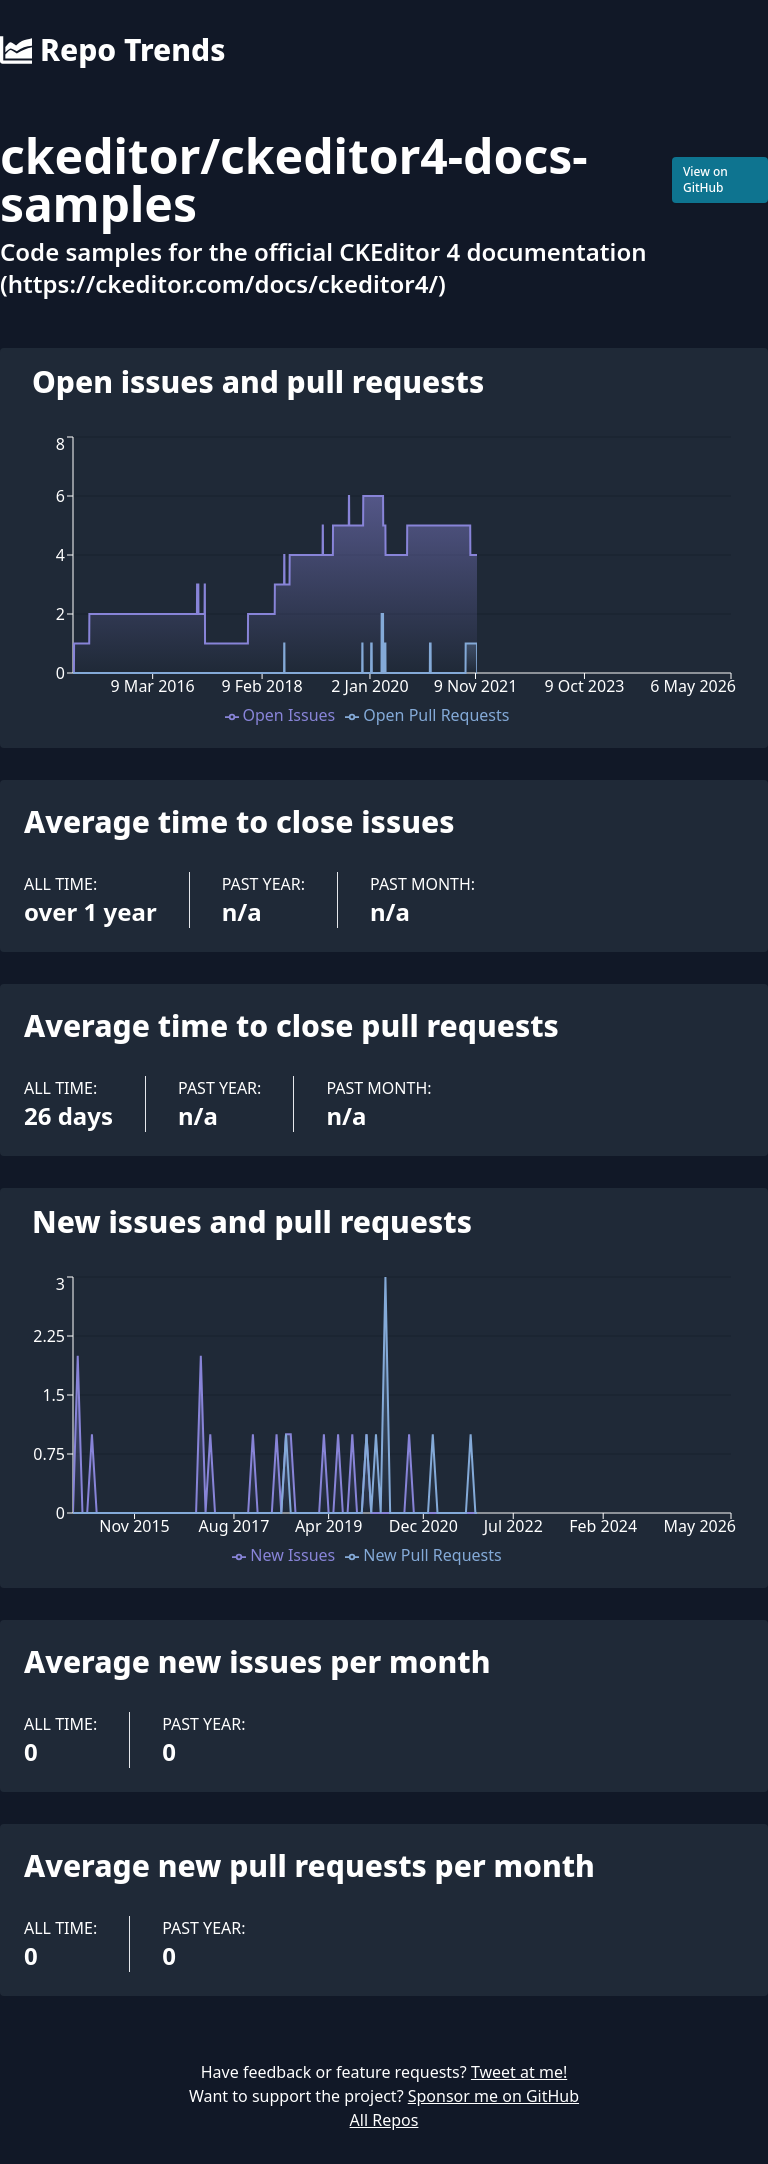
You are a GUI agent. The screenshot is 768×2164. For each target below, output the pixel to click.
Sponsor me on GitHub (493, 2096)
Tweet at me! (519, 2072)
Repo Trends (112, 50)
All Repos (384, 2120)
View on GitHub (705, 179)
